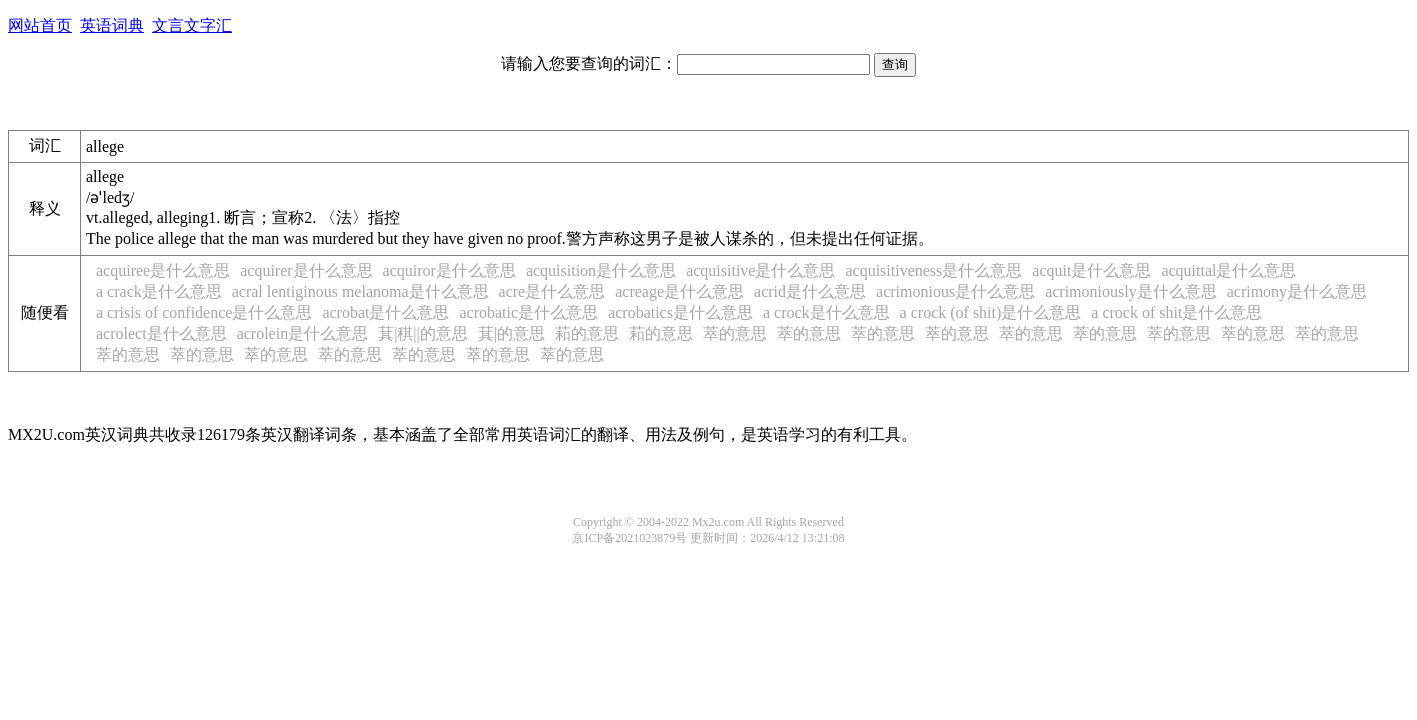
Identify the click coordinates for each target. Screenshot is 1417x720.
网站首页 (40, 25)
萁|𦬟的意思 (511, 333)
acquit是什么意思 (1091, 270)
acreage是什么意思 (679, 291)
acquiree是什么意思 (163, 270)
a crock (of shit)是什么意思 (991, 312)
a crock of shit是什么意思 (1176, 312)
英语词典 (112, 25)
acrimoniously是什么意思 (1131, 291)
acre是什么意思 (552, 291)
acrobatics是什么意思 (680, 312)
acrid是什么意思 (810, 291)
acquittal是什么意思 (1228, 270)
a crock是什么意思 (826, 312)
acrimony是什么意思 (1297, 291)
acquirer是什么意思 (306, 270)
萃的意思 (735, 333)
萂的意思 (587, 333)
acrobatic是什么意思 (528, 312)
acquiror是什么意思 (449, 270)
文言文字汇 (192, 25)
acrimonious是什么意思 (955, 291)
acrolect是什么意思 (161, 333)
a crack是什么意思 (159, 291)
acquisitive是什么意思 (760, 270)
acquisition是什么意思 (601, 270)
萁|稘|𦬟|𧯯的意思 (423, 333)
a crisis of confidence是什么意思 (204, 312)
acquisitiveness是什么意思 (933, 270)
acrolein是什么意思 (303, 333)
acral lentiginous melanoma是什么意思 (360, 291)
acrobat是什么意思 (385, 312)
